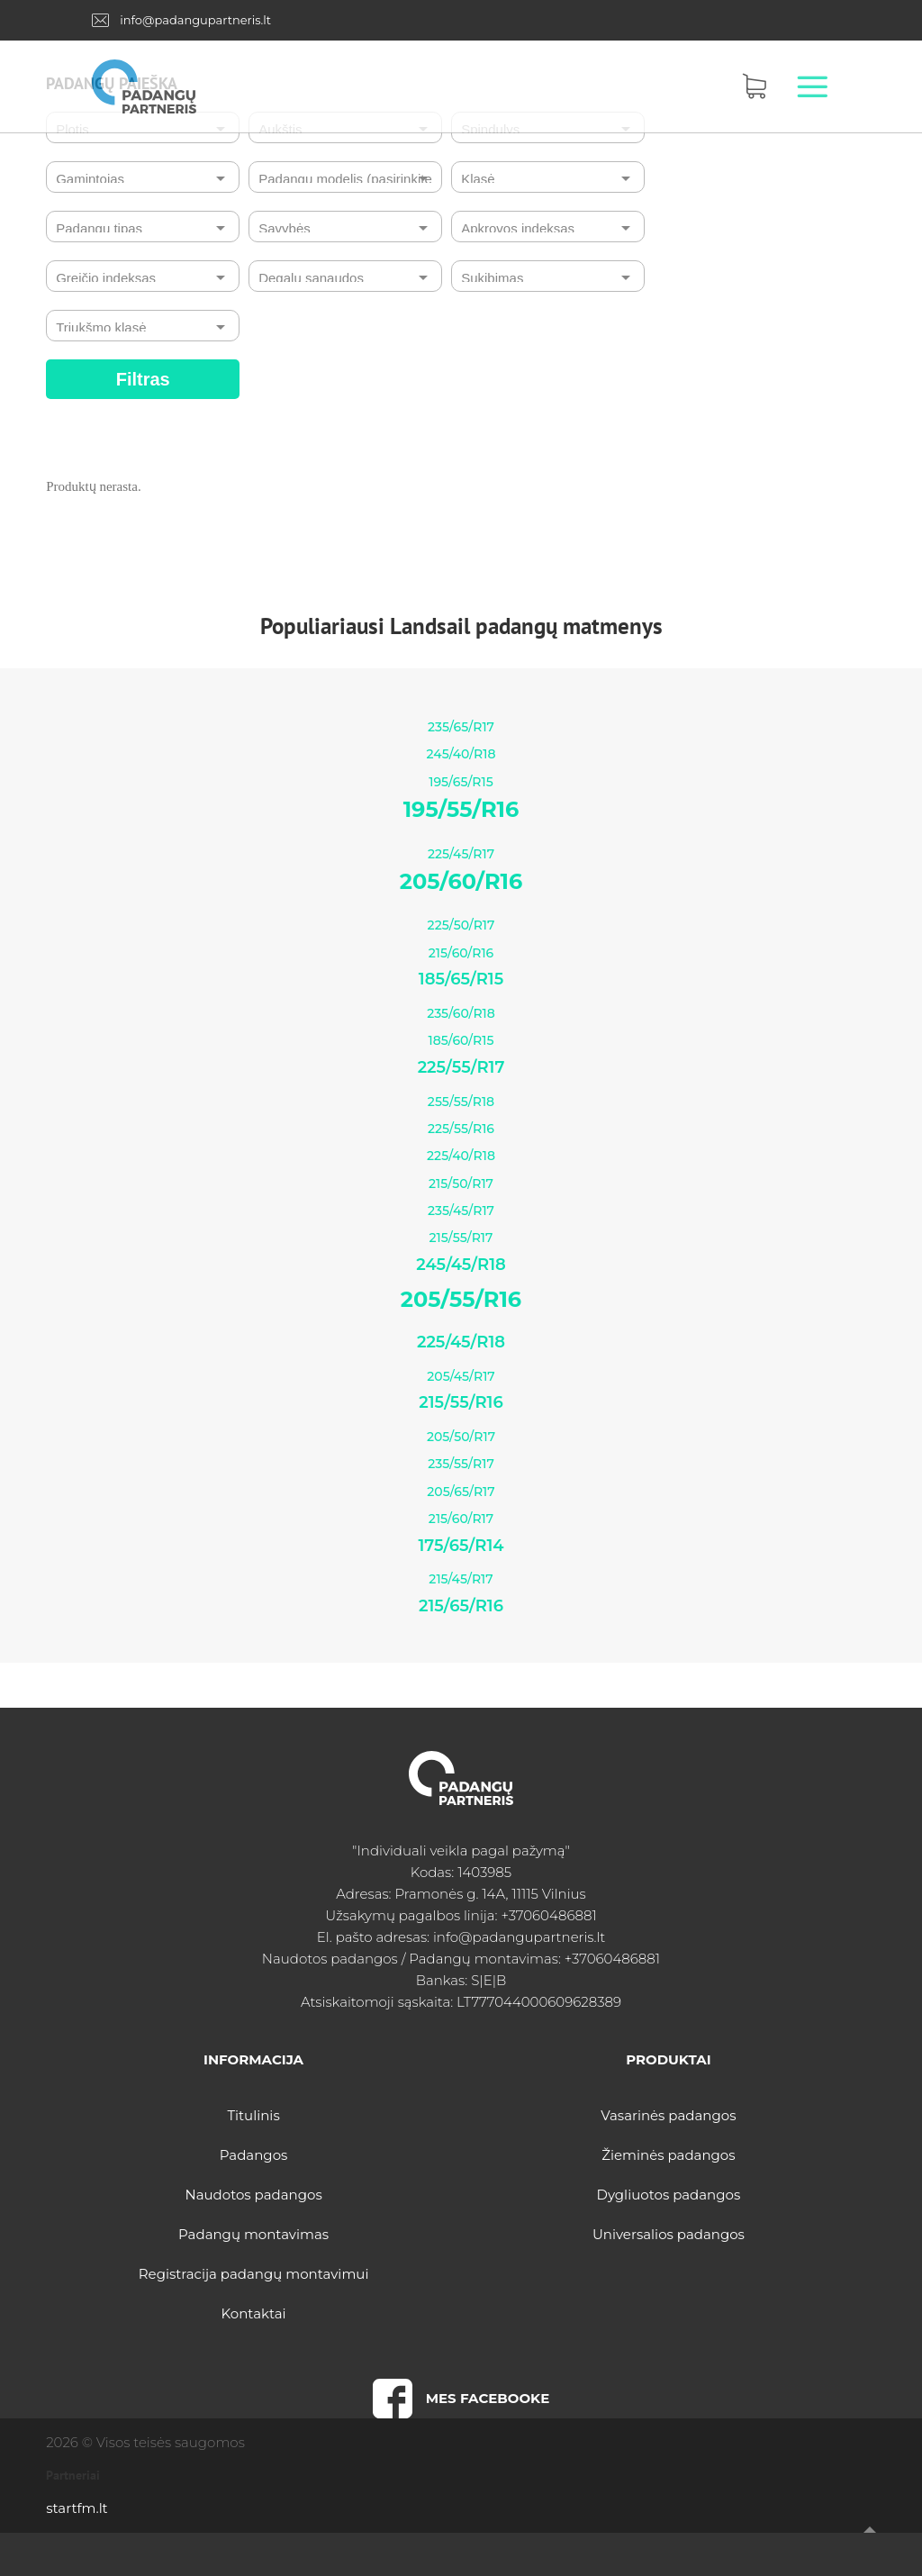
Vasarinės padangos (668, 2115)
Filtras (143, 379)
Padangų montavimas (253, 2234)
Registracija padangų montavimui (254, 2273)
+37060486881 (548, 1915)
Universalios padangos (668, 2234)
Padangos (254, 2154)
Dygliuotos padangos (669, 2194)
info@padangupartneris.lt (195, 20)
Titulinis (253, 2115)
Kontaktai (253, 2313)
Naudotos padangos (253, 2194)
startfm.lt (76, 2508)
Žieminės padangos (668, 2154)
